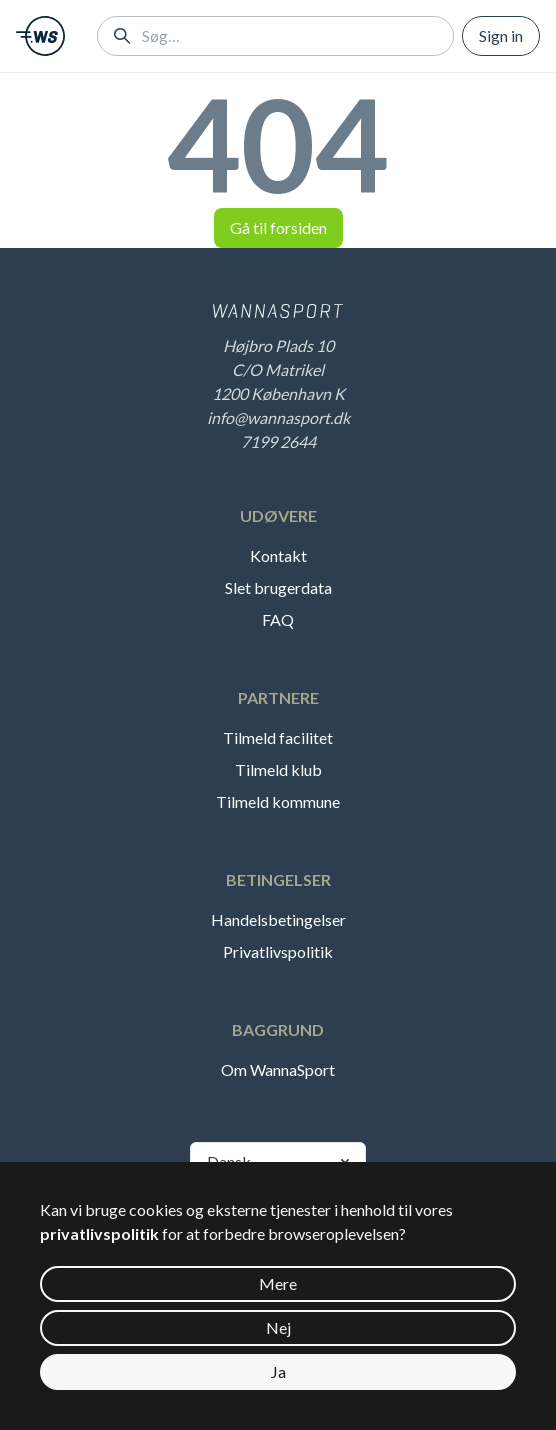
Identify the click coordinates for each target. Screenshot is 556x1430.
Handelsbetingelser (278, 919)
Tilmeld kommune (278, 801)
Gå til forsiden (278, 227)
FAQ (278, 619)
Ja (278, 1371)
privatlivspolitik (99, 1233)
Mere (278, 1283)
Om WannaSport (278, 1069)
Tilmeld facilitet (278, 737)
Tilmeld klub (278, 769)
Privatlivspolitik (278, 951)
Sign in (501, 35)
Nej (278, 1327)
